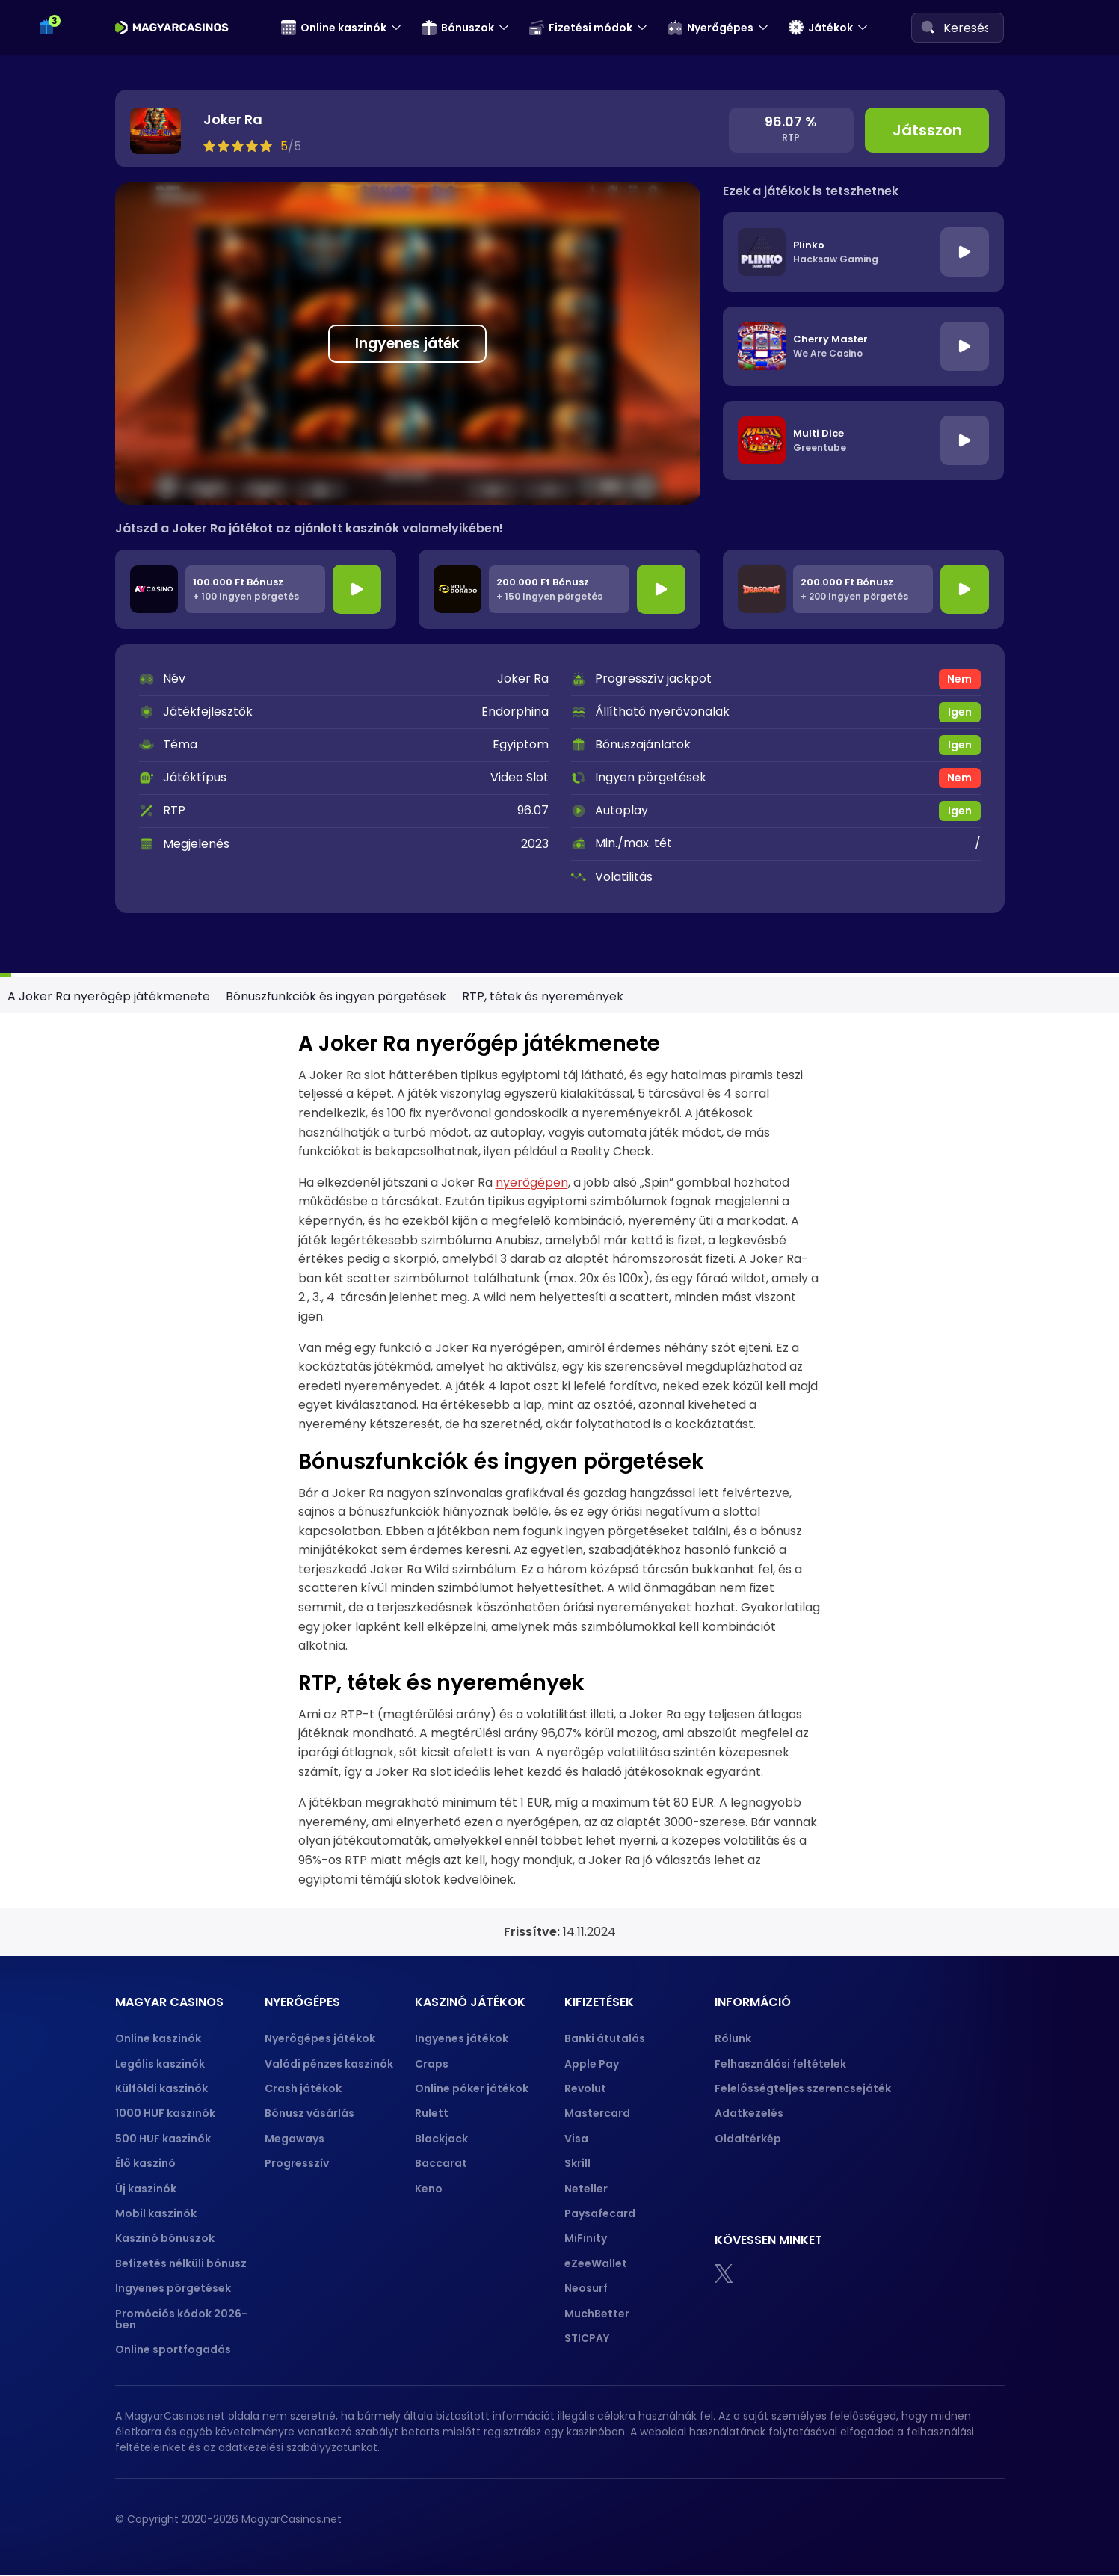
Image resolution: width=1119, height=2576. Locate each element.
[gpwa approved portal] (970, 2520)
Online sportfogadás (173, 2349)
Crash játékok (303, 2088)
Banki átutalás (604, 2038)
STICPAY (586, 2338)
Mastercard (597, 2113)
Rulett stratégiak (104, 1004)
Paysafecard (599, 2213)
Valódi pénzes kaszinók (329, 2063)
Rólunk (733, 2038)
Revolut (585, 2088)
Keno (429, 2188)
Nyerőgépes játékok (320, 2038)
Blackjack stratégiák (114, 861)
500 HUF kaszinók (163, 2138)
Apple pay (73, 380)
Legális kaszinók (160, 2063)
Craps (431, 2063)
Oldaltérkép (748, 2138)
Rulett (431, 2113)
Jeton (60, 236)
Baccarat (441, 2163)
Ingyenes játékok (461, 2038)
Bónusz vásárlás (309, 2113)
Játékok (821, 27)
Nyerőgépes (710, 27)
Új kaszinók (145, 2188)
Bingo (59, 1090)
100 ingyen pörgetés (114, 111)
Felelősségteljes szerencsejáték (803, 2088)
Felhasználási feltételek (780, 2063)
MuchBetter (596, 2313)
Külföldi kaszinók (161, 2088)
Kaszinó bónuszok (165, 2238)
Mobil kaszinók (156, 2213)
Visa (576, 2138)
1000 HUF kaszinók (165, 2113)
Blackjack (441, 2138)
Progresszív (297, 2163)
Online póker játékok (471, 2088)
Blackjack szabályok (114, 889)
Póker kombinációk (111, 803)
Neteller (586, 2188)
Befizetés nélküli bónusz (181, 2263)
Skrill (577, 2163)
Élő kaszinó (145, 2163)
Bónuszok (458, 27)
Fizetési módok (580, 27)
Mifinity (63, 265)
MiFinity (585, 2238)
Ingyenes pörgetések (173, 2288)
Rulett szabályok (103, 975)
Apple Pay (591, 2063)
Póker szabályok (103, 775)
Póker (60, 745)
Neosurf (586, 2288)
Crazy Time (76, 1061)
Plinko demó (78, 534)
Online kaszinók (333, 27)
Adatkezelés (749, 2113)
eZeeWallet (595, 2263)
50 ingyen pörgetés (112, 81)
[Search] (927, 26)
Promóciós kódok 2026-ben (181, 2319)
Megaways (294, 2138)
